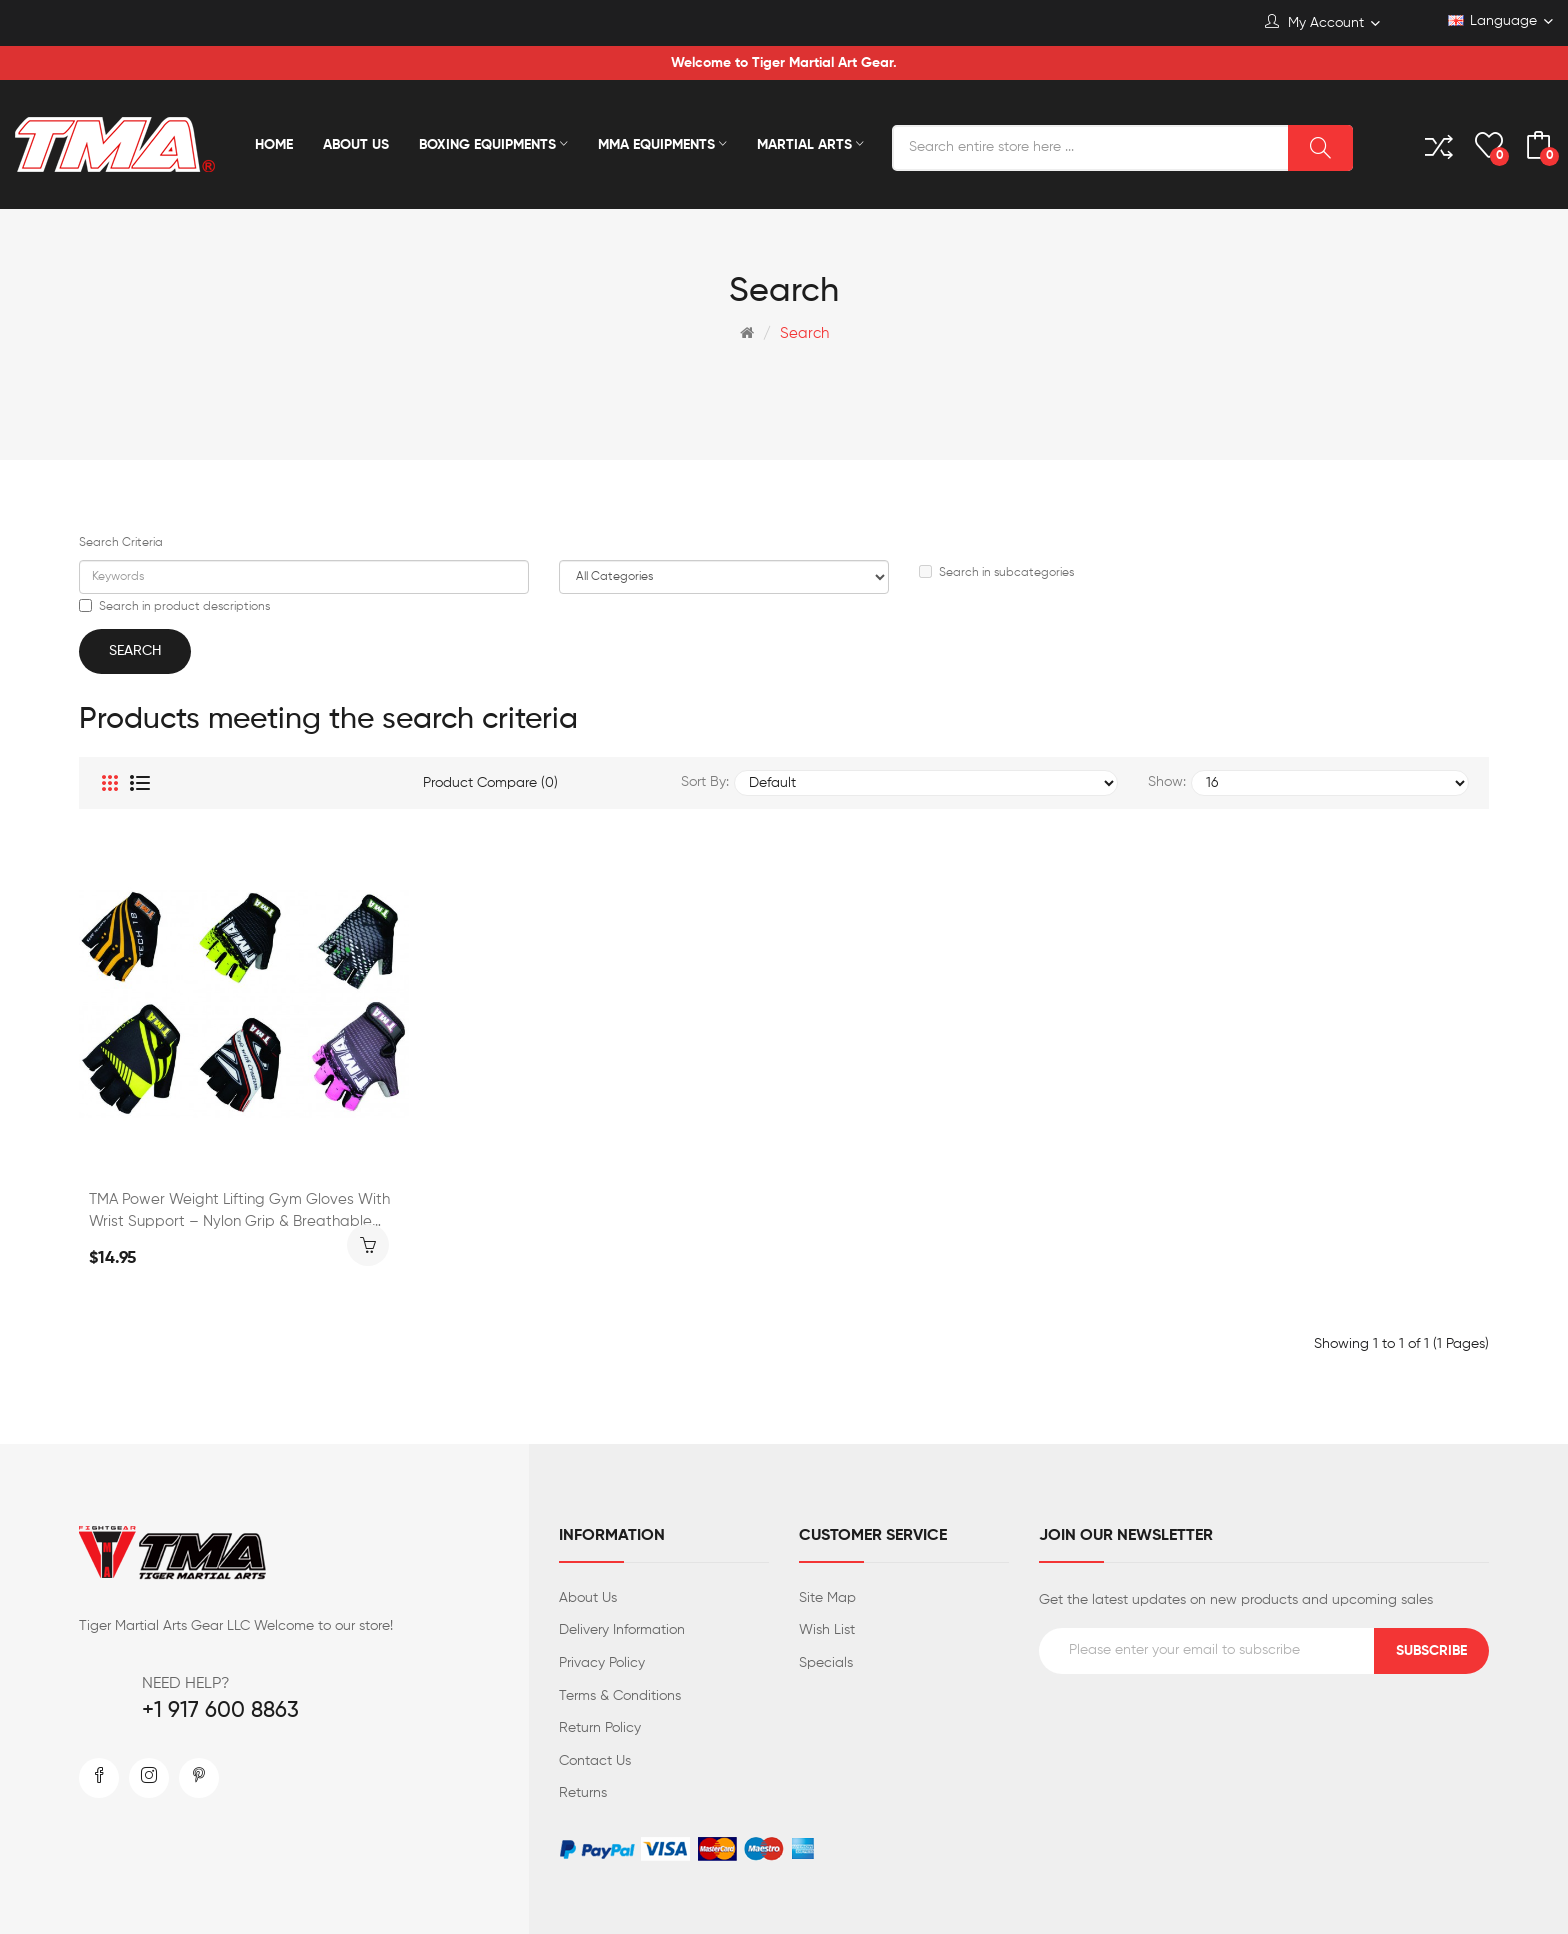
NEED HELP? (186, 1684)
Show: (1167, 782)
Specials (826, 1663)
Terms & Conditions (620, 1696)
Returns (583, 1793)
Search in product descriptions (174, 606)
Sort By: (705, 782)
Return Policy (600, 1728)
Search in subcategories (996, 572)
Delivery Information (622, 1630)
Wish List (827, 1630)
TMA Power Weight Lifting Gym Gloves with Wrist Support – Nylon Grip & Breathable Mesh (239, 1212)
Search (804, 333)
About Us (588, 1598)
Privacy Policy (602, 1663)
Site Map (827, 1598)
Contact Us (595, 1761)
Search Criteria (121, 543)
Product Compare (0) (490, 783)
